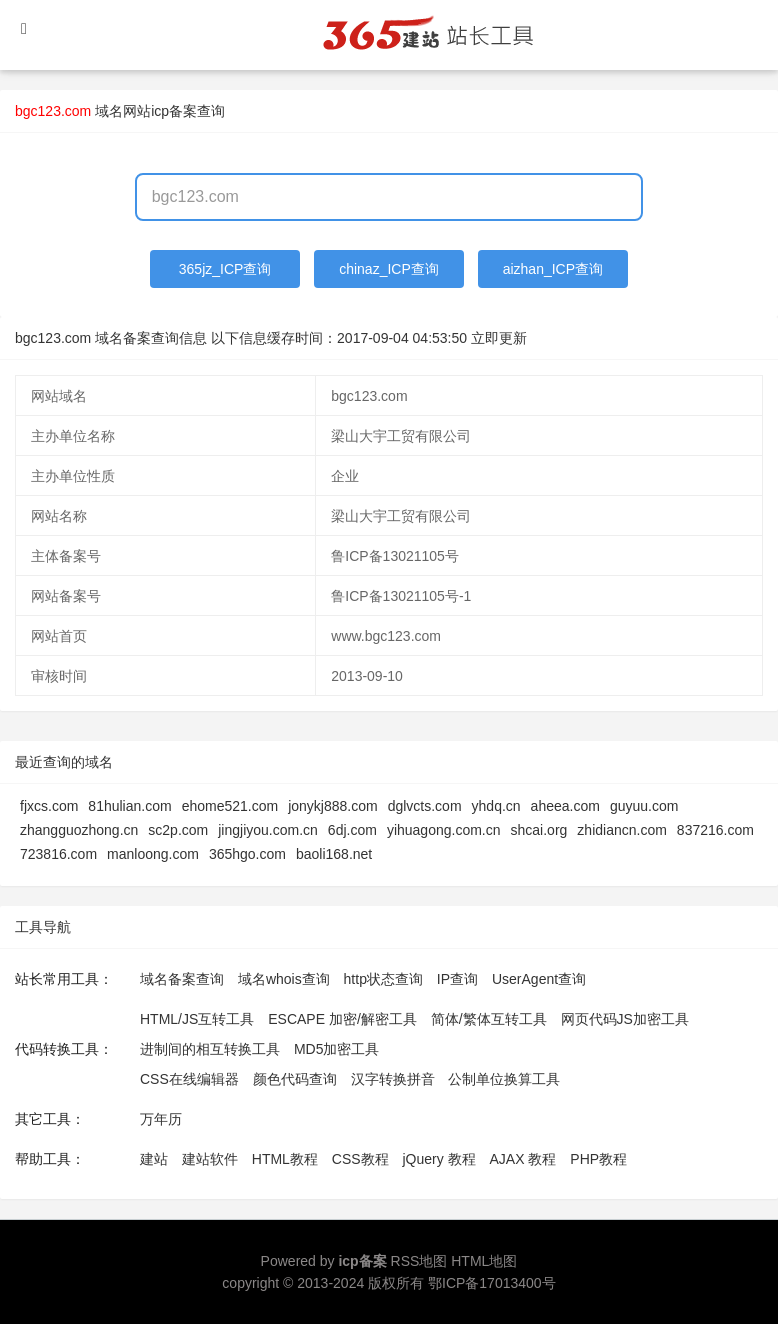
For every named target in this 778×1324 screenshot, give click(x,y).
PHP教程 (598, 1159)
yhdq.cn (496, 806)
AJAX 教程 (523, 1159)
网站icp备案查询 (174, 111)
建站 (154, 1159)
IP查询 (457, 979)
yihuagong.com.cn (444, 830)
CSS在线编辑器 (189, 1079)
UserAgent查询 (539, 979)
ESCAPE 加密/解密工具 (342, 1019)
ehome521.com (230, 806)
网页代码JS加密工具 (625, 1019)
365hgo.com (247, 854)
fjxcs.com (49, 806)
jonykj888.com (333, 806)
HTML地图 (484, 1261)
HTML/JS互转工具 (197, 1019)
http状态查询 (383, 979)
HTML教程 (285, 1159)
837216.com (715, 830)
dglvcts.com (425, 806)
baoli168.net (334, 854)
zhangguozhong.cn (79, 830)
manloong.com (153, 854)
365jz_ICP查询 (225, 269)
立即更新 (499, 338)
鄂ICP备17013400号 (492, 1283)
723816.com (58, 854)
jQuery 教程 (438, 1159)
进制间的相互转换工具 (210, 1049)
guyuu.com (644, 806)
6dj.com (352, 830)
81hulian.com (129, 806)
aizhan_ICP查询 (553, 269)
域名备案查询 (182, 979)
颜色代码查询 (295, 1079)
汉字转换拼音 (393, 1079)
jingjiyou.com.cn (268, 830)
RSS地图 (419, 1261)
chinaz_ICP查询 (389, 269)
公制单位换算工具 (504, 1079)
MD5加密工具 (337, 1049)
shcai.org (539, 830)
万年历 (161, 1119)
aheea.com (565, 806)
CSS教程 (360, 1159)
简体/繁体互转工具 (489, 1019)
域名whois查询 (284, 979)
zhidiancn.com (622, 830)
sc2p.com (178, 830)
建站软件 (210, 1159)
